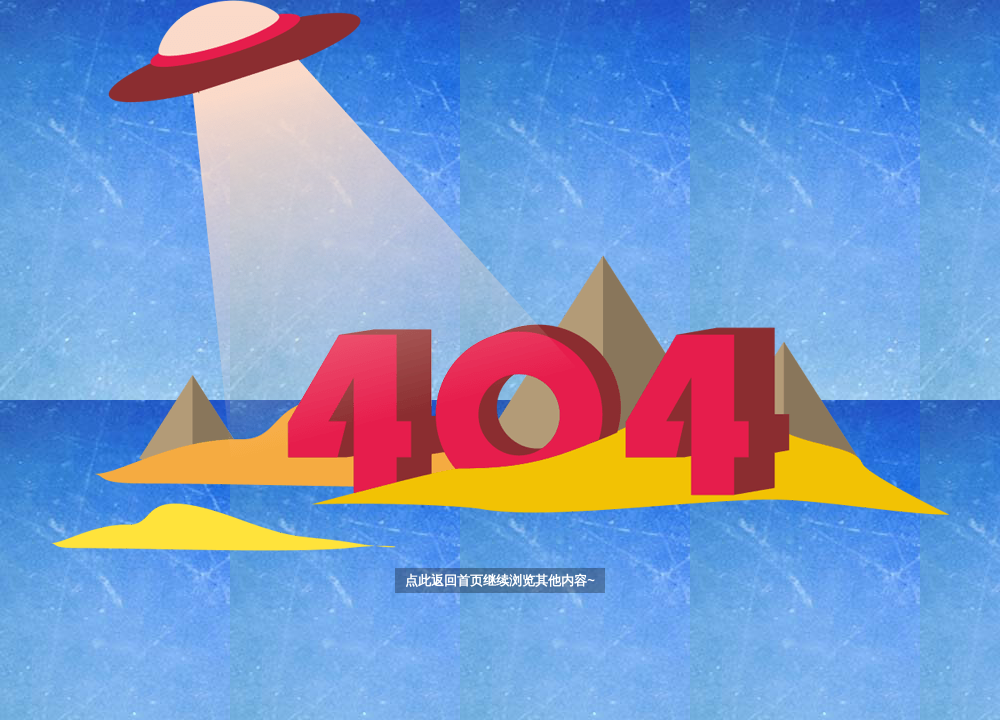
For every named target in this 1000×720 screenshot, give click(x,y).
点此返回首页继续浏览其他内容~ (500, 580)
